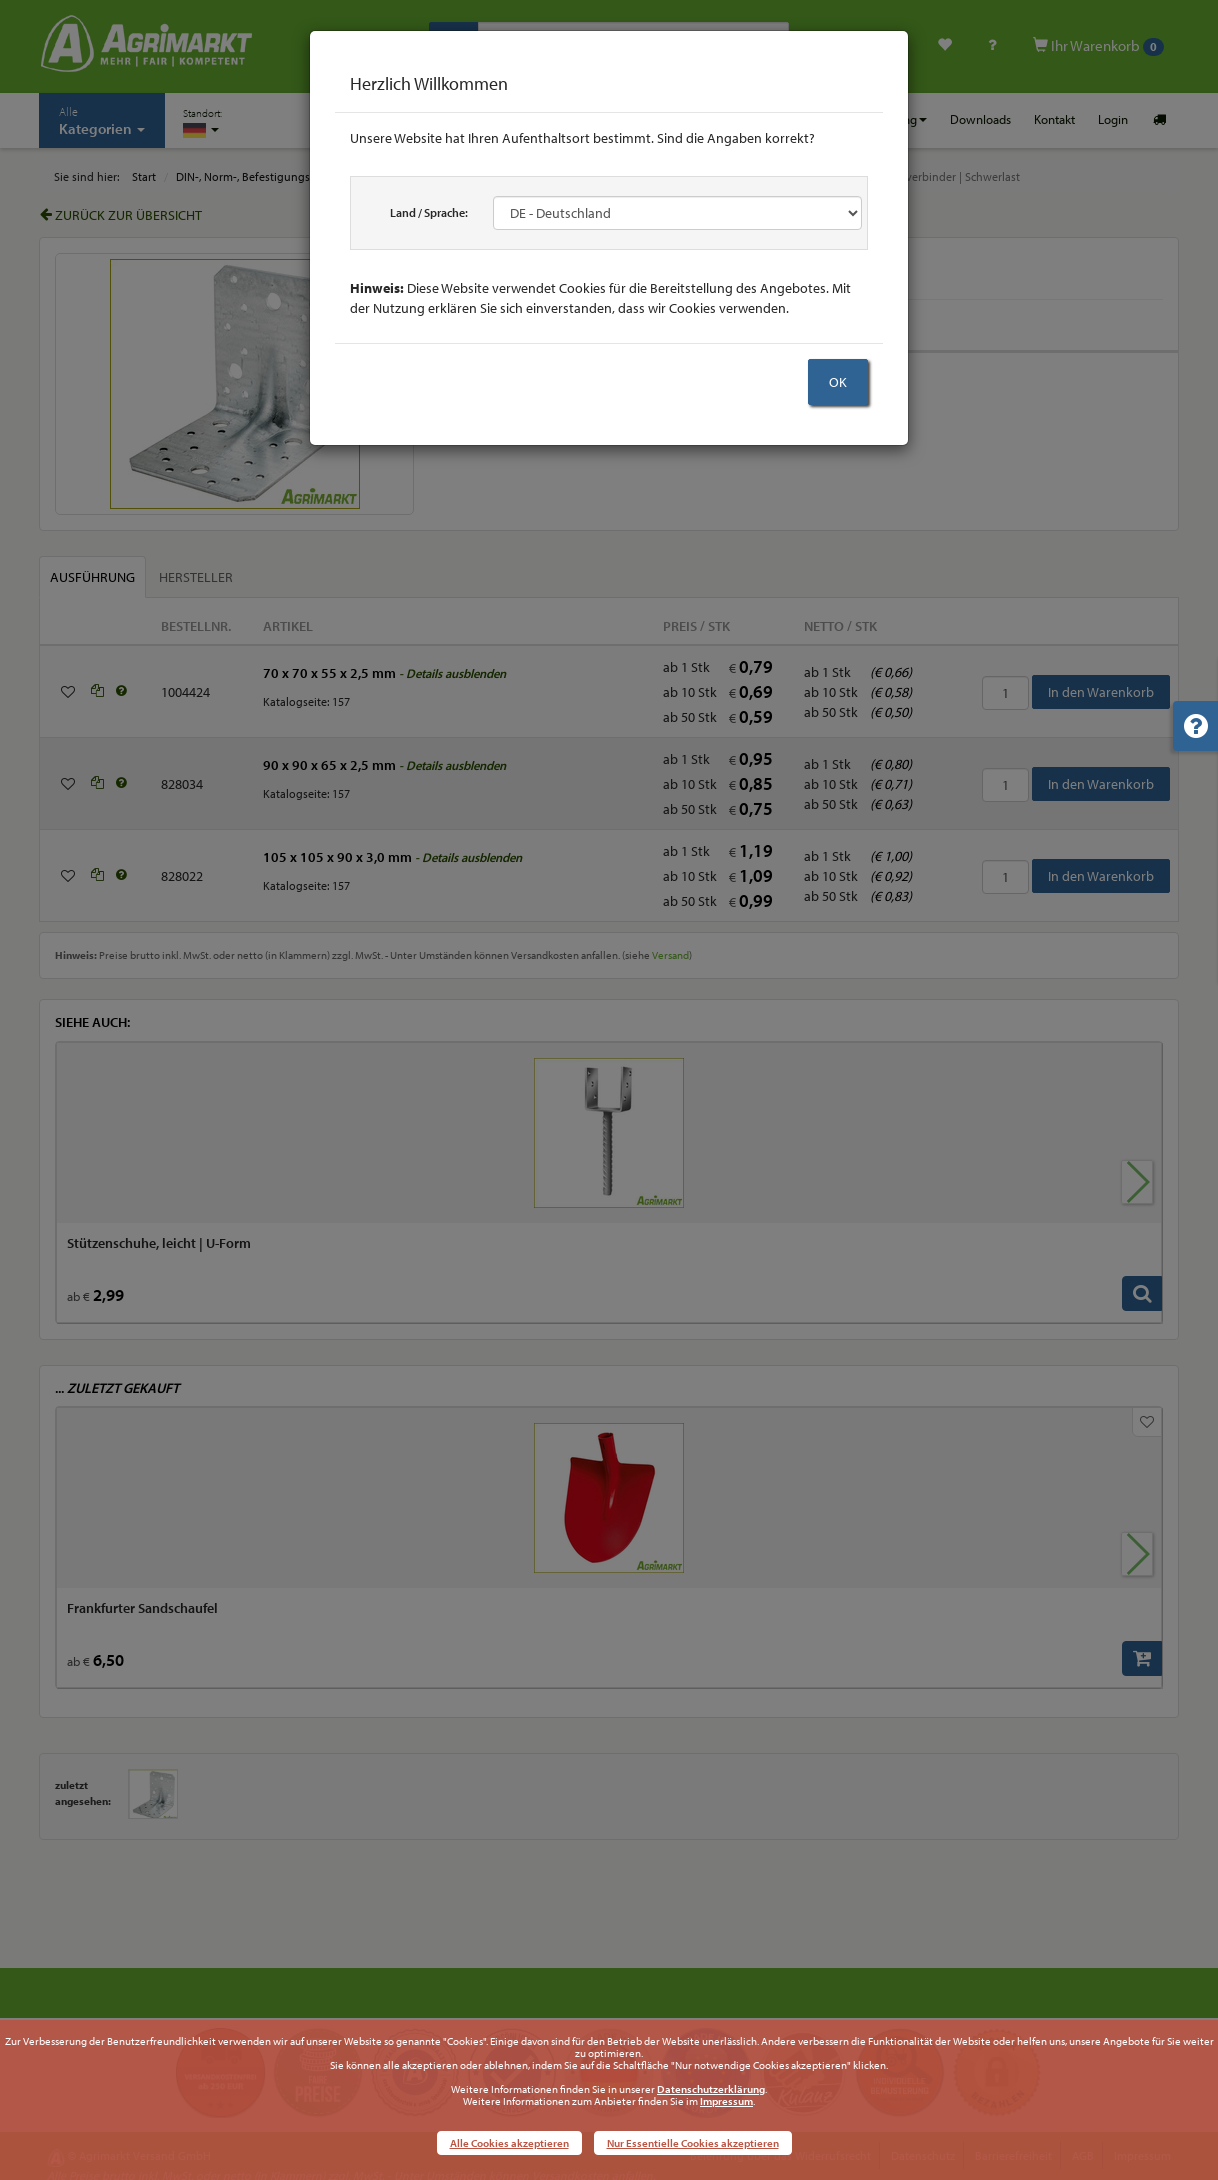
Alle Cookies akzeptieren (509, 2143)
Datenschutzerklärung (711, 2089)
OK (838, 382)
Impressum (726, 2101)
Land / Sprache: (429, 212)
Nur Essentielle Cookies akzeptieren (693, 2143)
